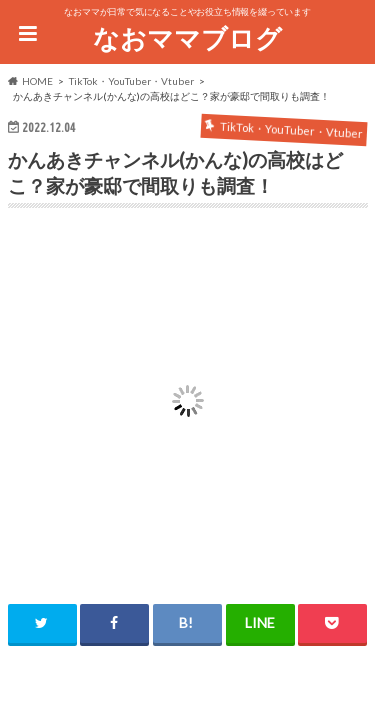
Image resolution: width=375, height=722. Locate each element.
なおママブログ (187, 38)
